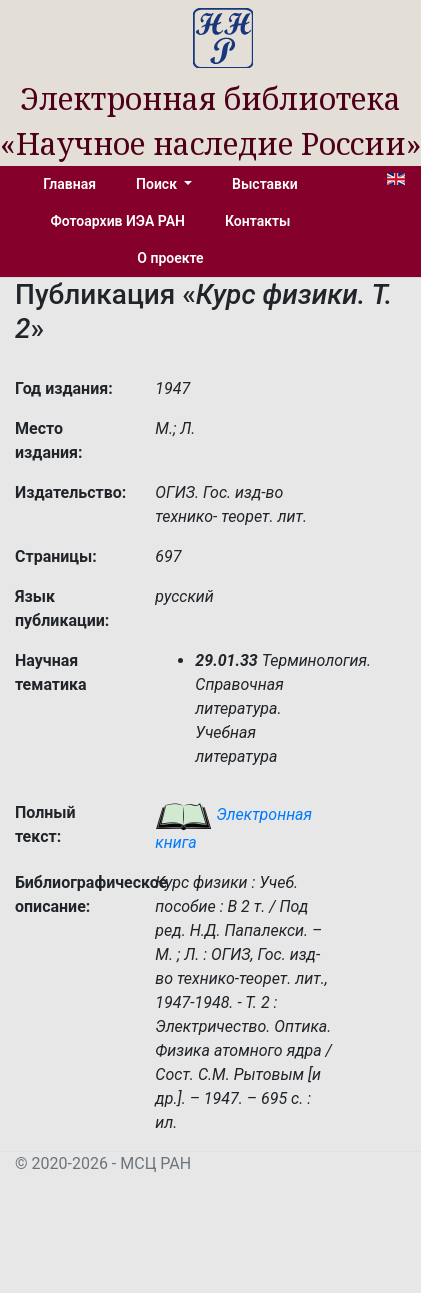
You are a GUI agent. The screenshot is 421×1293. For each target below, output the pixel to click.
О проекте (170, 258)
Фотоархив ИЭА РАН (118, 221)
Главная (69, 184)
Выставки (265, 184)
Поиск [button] (158, 184)
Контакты (257, 221)
